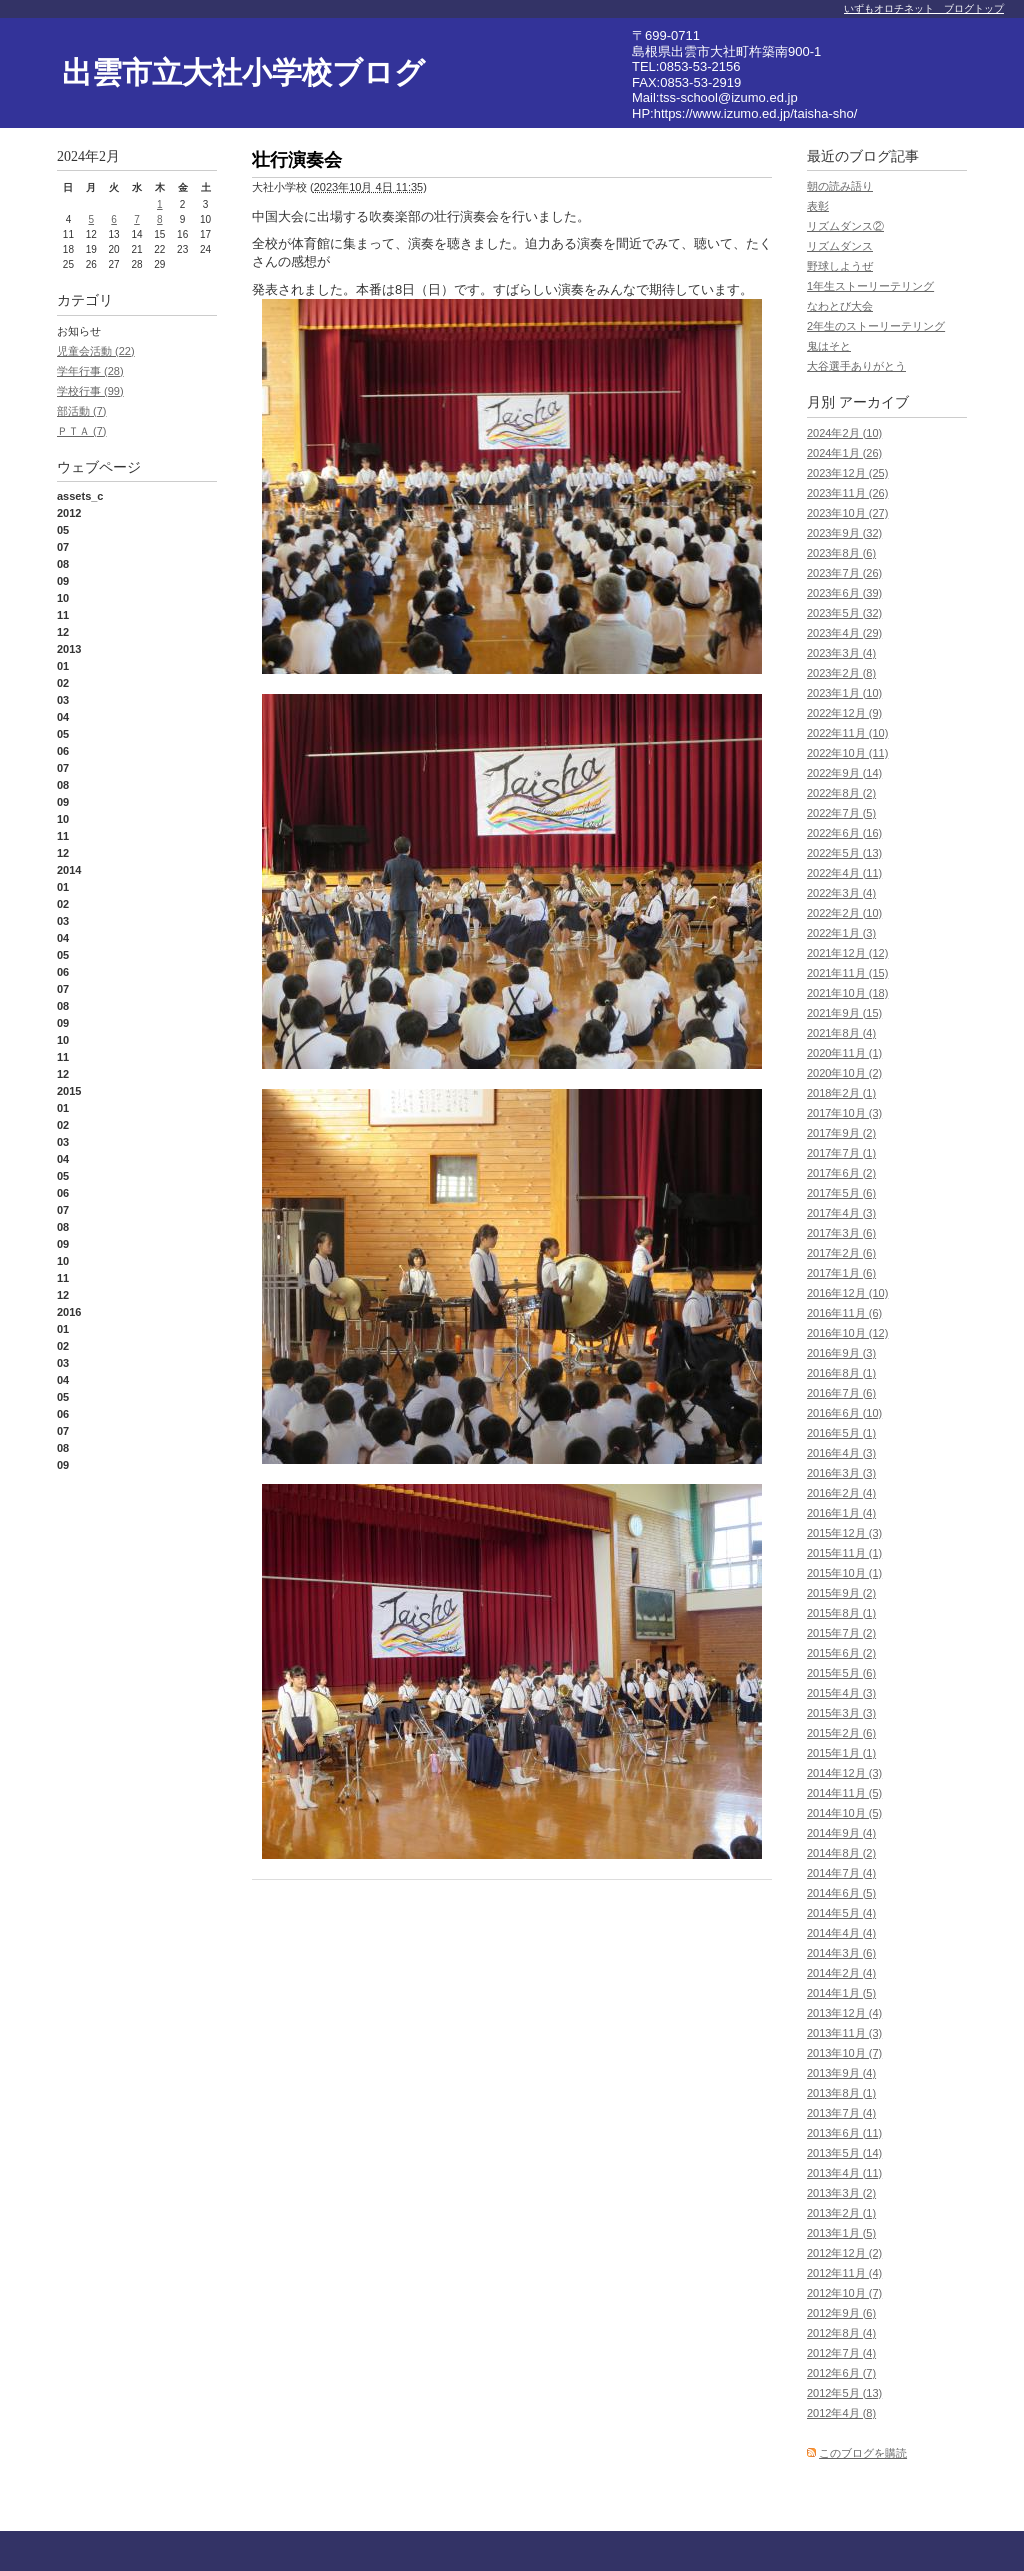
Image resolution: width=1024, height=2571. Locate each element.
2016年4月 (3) (841, 1453)
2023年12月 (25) (847, 473)
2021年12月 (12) (847, 953)
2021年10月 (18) (847, 993)
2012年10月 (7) (844, 2293)
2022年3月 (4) (841, 893)
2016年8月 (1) (841, 1373)
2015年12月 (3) (844, 1533)
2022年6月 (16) (844, 833)
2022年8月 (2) (841, 793)
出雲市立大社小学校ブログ (243, 72)
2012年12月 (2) (844, 2253)
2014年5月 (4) (841, 1913)
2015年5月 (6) (841, 1673)
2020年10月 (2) (844, 1073)
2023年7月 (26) (844, 573)
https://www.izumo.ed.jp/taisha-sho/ (756, 113)
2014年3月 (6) (841, 1953)
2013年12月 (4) (844, 2013)
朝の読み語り (840, 186)
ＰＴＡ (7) (82, 431)
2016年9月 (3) (841, 1353)
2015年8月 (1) (841, 1613)
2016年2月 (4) (841, 1493)
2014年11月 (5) (844, 1793)
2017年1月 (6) (841, 1273)
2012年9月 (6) (841, 2313)
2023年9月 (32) (844, 533)
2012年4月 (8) (841, 2413)
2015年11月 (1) (844, 1553)
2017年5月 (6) (841, 1193)
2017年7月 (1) (841, 1153)
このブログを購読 (863, 2453)
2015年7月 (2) (841, 1633)
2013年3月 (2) (841, 2193)
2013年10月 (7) (844, 2053)
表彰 (818, 206)
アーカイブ (874, 402)
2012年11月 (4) (844, 2273)
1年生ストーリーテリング (870, 286)
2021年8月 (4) (841, 1033)
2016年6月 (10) (844, 1413)
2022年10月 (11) (847, 753)
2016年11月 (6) (844, 1313)
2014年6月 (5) (841, 1893)
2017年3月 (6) (841, 1233)
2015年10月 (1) (844, 1573)
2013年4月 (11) (844, 2173)
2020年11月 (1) (844, 1053)
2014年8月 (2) (841, 1853)
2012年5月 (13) (844, 2393)
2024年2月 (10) (844, 433)
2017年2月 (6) (841, 1253)
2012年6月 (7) (841, 2373)
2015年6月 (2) (841, 1653)
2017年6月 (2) (841, 1173)
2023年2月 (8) (841, 673)
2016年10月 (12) (847, 1333)
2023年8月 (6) (841, 553)
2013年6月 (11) (844, 2133)
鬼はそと (829, 346)
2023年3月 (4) (841, 653)
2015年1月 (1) (841, 1753)
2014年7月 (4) (841, 1873)
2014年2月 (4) (841, 1973)
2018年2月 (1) (841, 1093)
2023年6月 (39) (844, 593)
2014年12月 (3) (844, 1773)
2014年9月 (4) (841, 1833)
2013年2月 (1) (841, 2213)
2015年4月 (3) (841, 1693)
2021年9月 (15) (844, 1013)
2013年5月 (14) (844, 2153)
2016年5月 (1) (841, 1433)
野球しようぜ (840, 266)
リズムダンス (840, 246)
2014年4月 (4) (841, 1933)
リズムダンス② (845, 226)
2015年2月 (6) (841, 1733)
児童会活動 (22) (96, 351)
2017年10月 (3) (844, 1113)
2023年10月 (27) (847, 513)
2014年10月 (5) (844, 1813)
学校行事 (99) (90, 391)
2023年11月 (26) (847, 493)
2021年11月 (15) (847, 973)
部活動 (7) (82, 411)
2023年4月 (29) (844, 633)
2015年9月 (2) (841, 1593)
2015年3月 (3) (841, 1713)
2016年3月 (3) (841, 1473)
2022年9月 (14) (844, 773)
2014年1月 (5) (841, 1993)
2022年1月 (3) (841, 933)
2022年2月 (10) (844, 913)
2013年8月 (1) (841, 2093)
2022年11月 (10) (847, 733)
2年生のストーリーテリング (876, 326)
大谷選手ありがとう (856, 366)
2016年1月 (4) (841, 1513)
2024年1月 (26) (844, 453)
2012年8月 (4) (841, 2333)
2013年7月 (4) (841, 2113)
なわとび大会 (840, 306)
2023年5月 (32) (844, 613)
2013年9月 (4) (841, 2073)
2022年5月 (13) (844, 853)
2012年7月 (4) (841, 2353)
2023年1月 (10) (844, 693)
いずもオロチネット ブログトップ (924, 8)
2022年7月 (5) (841, 813)
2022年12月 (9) (844, 713)
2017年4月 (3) (841, 1213)
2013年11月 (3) (844, 2033)
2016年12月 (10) (847, 1293)
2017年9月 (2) (841, 1133)
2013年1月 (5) (841, 2233)
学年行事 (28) (90, 371)
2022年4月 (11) (844, 873)
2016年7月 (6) (841, 1393)
